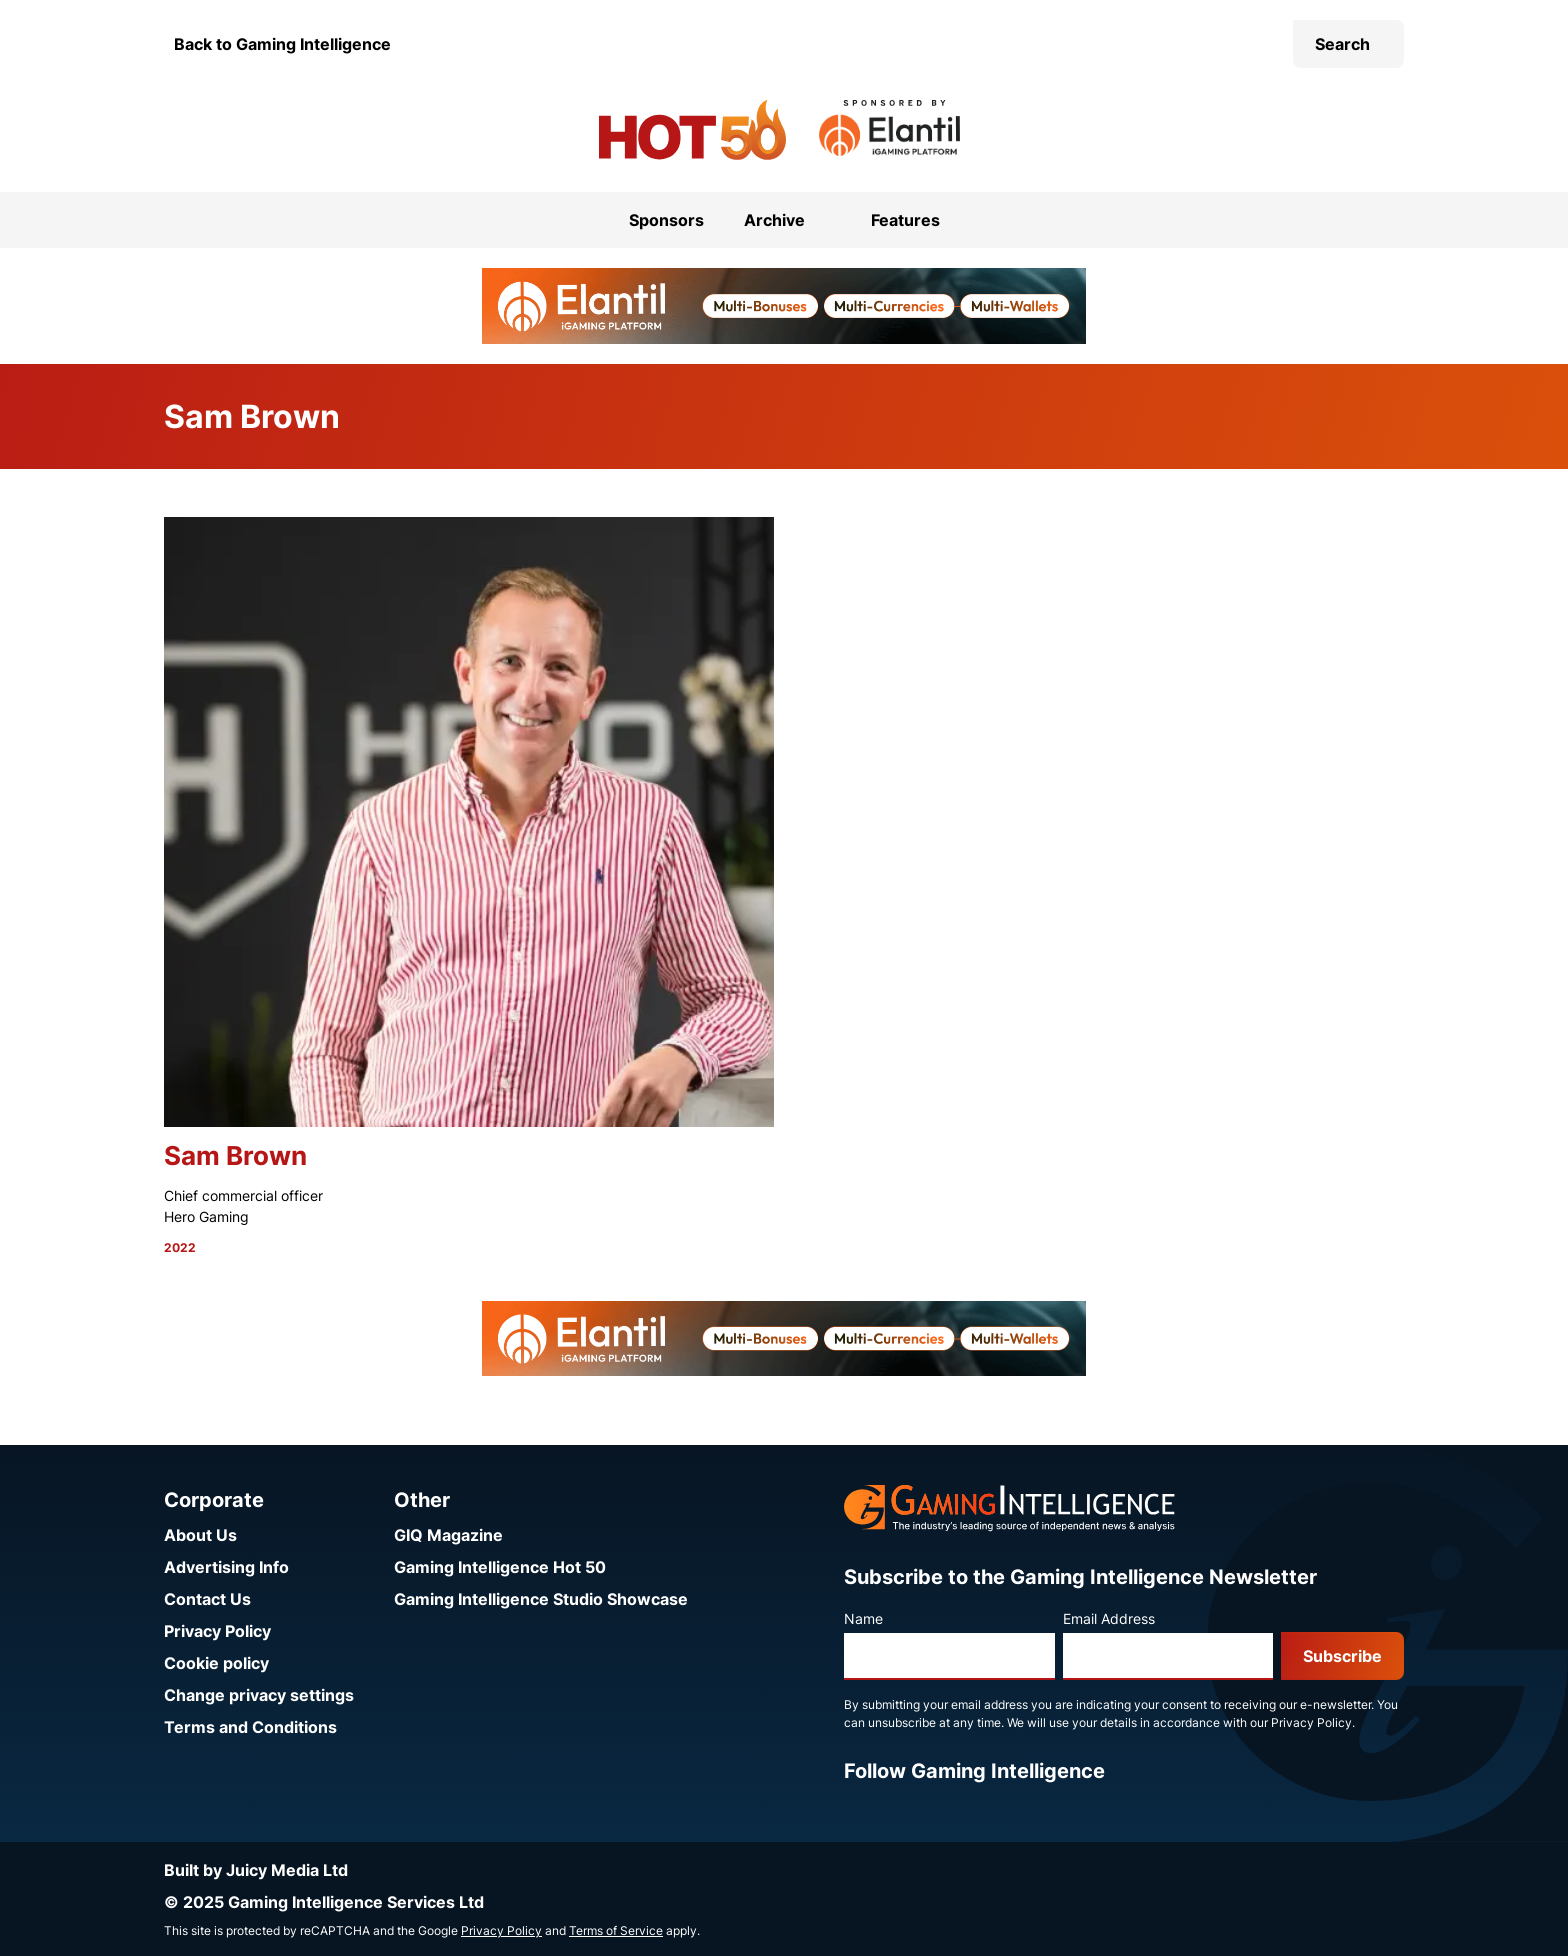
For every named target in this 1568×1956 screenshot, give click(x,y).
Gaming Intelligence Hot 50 (500, 1567)
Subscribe (1342, 1656)
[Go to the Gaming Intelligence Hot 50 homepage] (692, 130)
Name (863, 1618)
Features (905, 220)
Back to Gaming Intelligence (282, 44)
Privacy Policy (217, 1631)
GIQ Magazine (448, 1535)
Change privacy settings (259, 1695)
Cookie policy (216, 1663)
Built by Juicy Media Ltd (256, 1870)
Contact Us (207, 1599)
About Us (200, 1535)
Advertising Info (226, 1567)
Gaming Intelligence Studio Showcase (541, 1599)
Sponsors (666, 220)
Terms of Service (616, 1930)
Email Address (1109, 1618)
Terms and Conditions (250, 1727)
